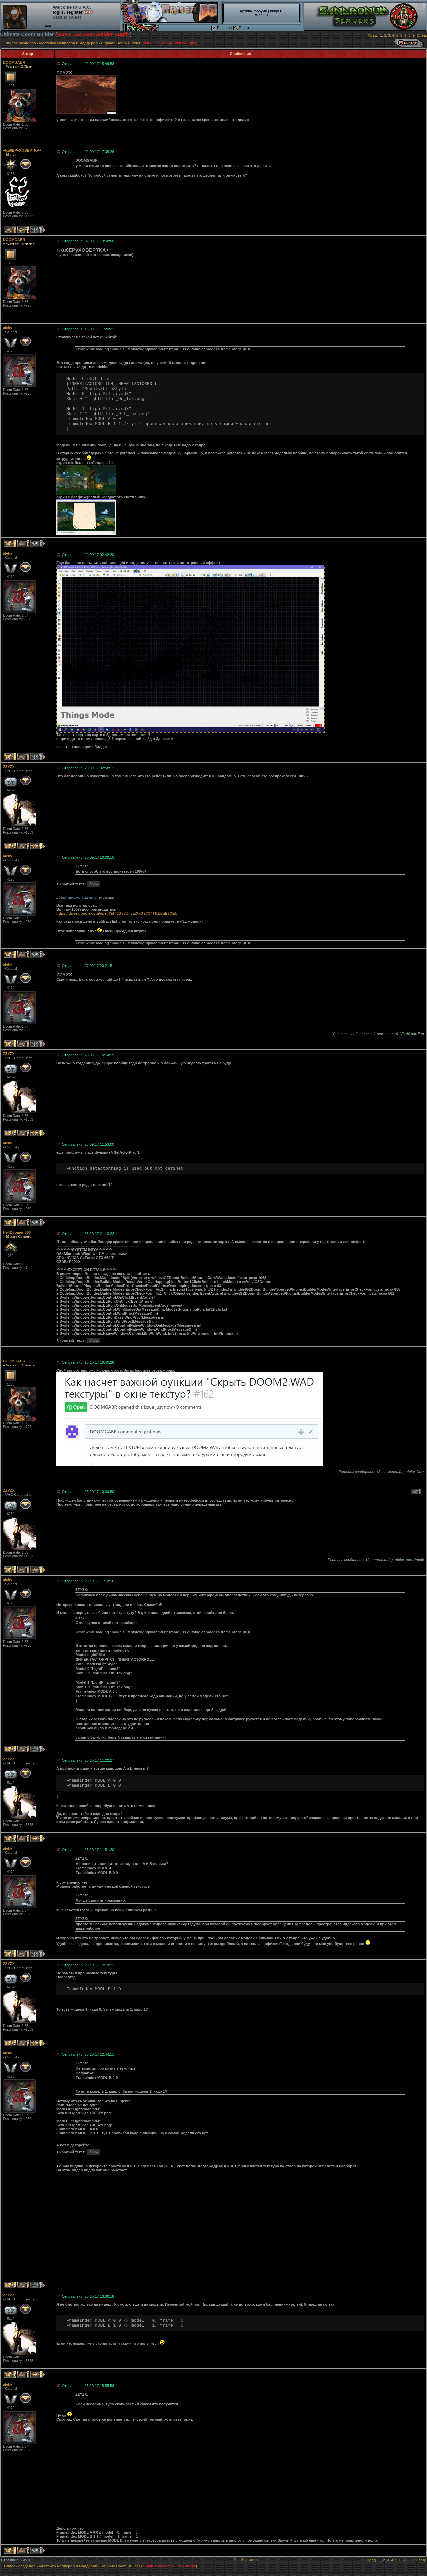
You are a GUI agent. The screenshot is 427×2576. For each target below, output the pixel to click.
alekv (7, 328)
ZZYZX (9, 767)
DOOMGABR (14, 62)
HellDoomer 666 (17, 1232)
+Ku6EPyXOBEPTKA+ (22, 150)
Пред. (373, 35)
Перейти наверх (245, 2560)
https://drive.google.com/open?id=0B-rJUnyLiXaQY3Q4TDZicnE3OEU (116, 913)
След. (422, 35)
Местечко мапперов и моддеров (68, 43)
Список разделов (20, 43)
